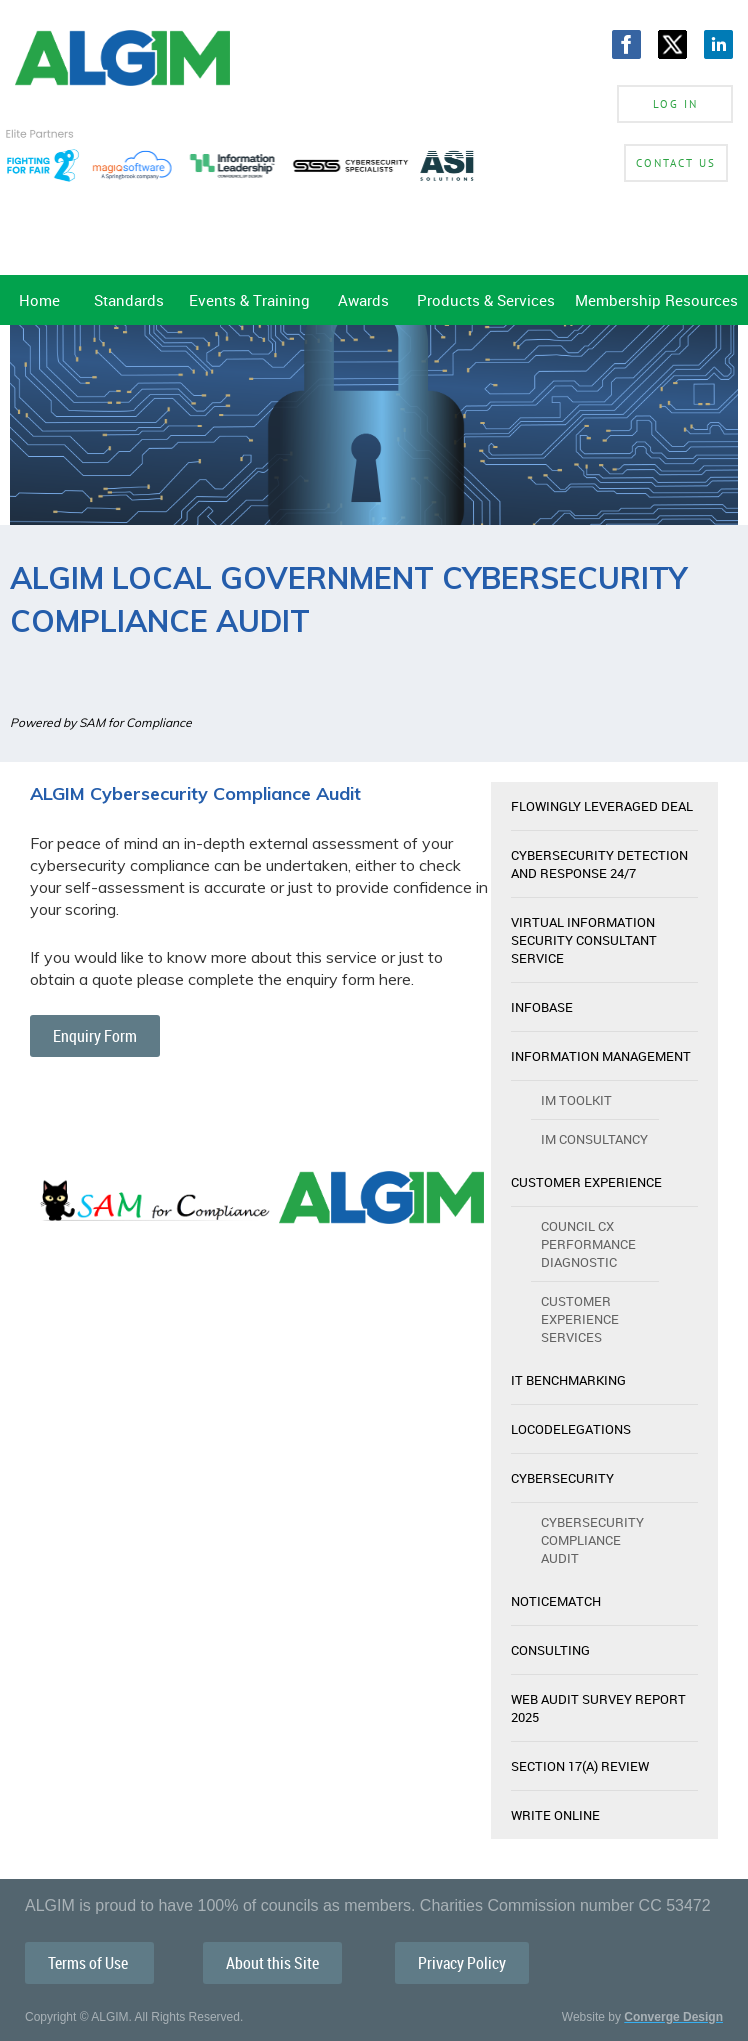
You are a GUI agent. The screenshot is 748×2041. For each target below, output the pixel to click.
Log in (675, 104)
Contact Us (676, 163)
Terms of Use (89, 1963)
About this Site (272, 1963)
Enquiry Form (95, 1036)
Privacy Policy (462, 1963)
